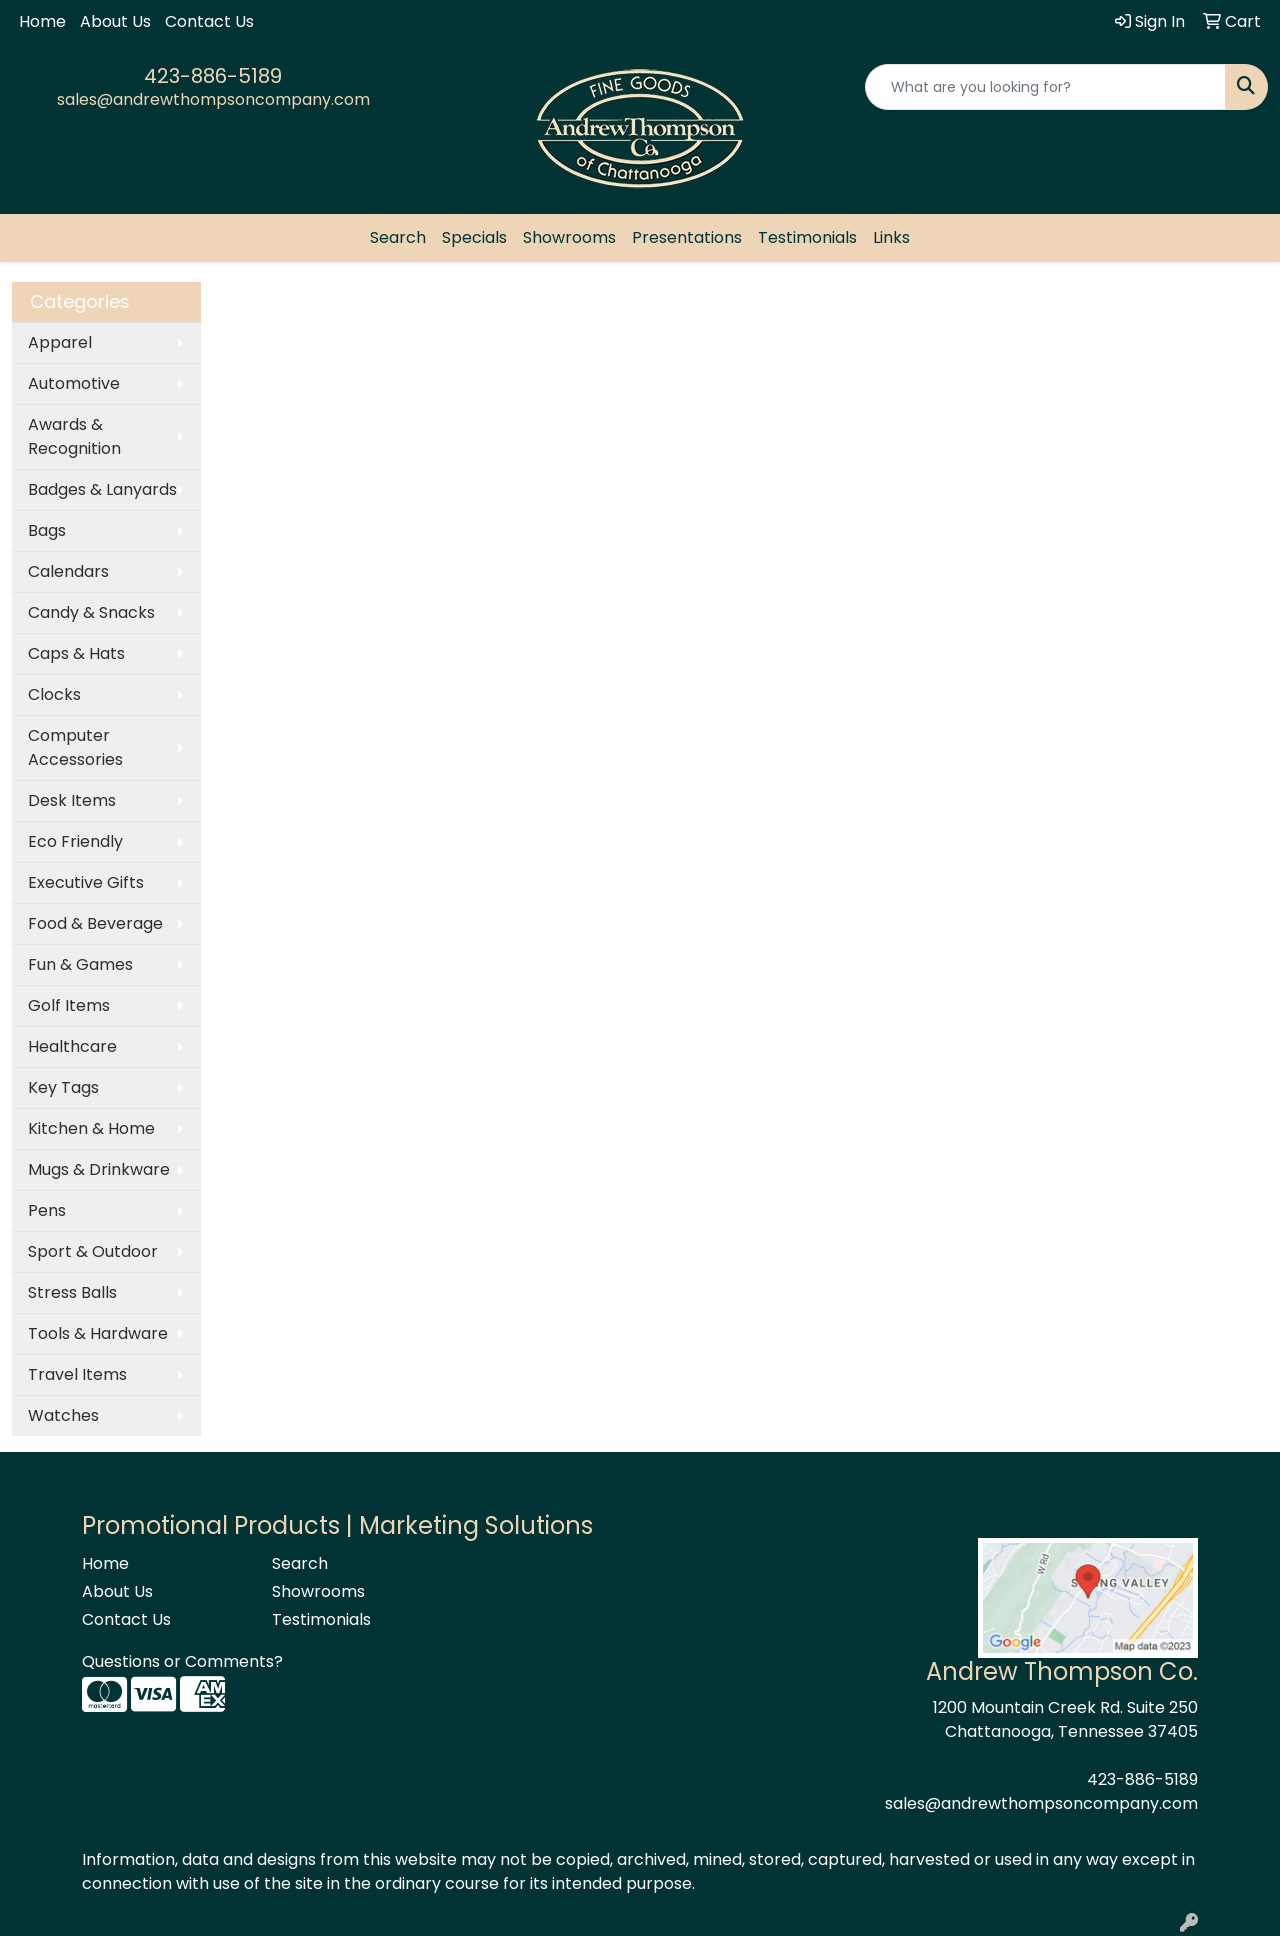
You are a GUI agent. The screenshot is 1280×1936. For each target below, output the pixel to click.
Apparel (60, 342)
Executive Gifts (86, 882)
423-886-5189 (213, 76)
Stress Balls (72, 1292)
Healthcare (72, 1046)
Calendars (68, 571)
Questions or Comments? (182, 1661)
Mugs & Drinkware (99, 1169)
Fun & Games (80, 964)
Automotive (74, 383)
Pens (47, 1210)
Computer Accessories (75, 747)
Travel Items (77, 1374)
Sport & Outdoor (93, 1251)
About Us (115, 21)
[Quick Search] (1045, 87)
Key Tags (63, 1087)
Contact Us (209, 21)
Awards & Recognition (74, 436)
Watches (63, 1415)
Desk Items (72, 800)
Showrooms (569, 237)
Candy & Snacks (91, 612)
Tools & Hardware (98, 1333)
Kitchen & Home (91, 1128)
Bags (47, 530)
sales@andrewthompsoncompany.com (213, 99)
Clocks (54, 694)
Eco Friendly (75, 841)
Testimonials (807, 237)
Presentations (687, 237)
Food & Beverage (95, 923)
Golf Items (69, 1005)
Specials (474, 237)
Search (398, 237)
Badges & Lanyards (102, 489)
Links (891, 237)
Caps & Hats (76, 653)
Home (42, 21)
